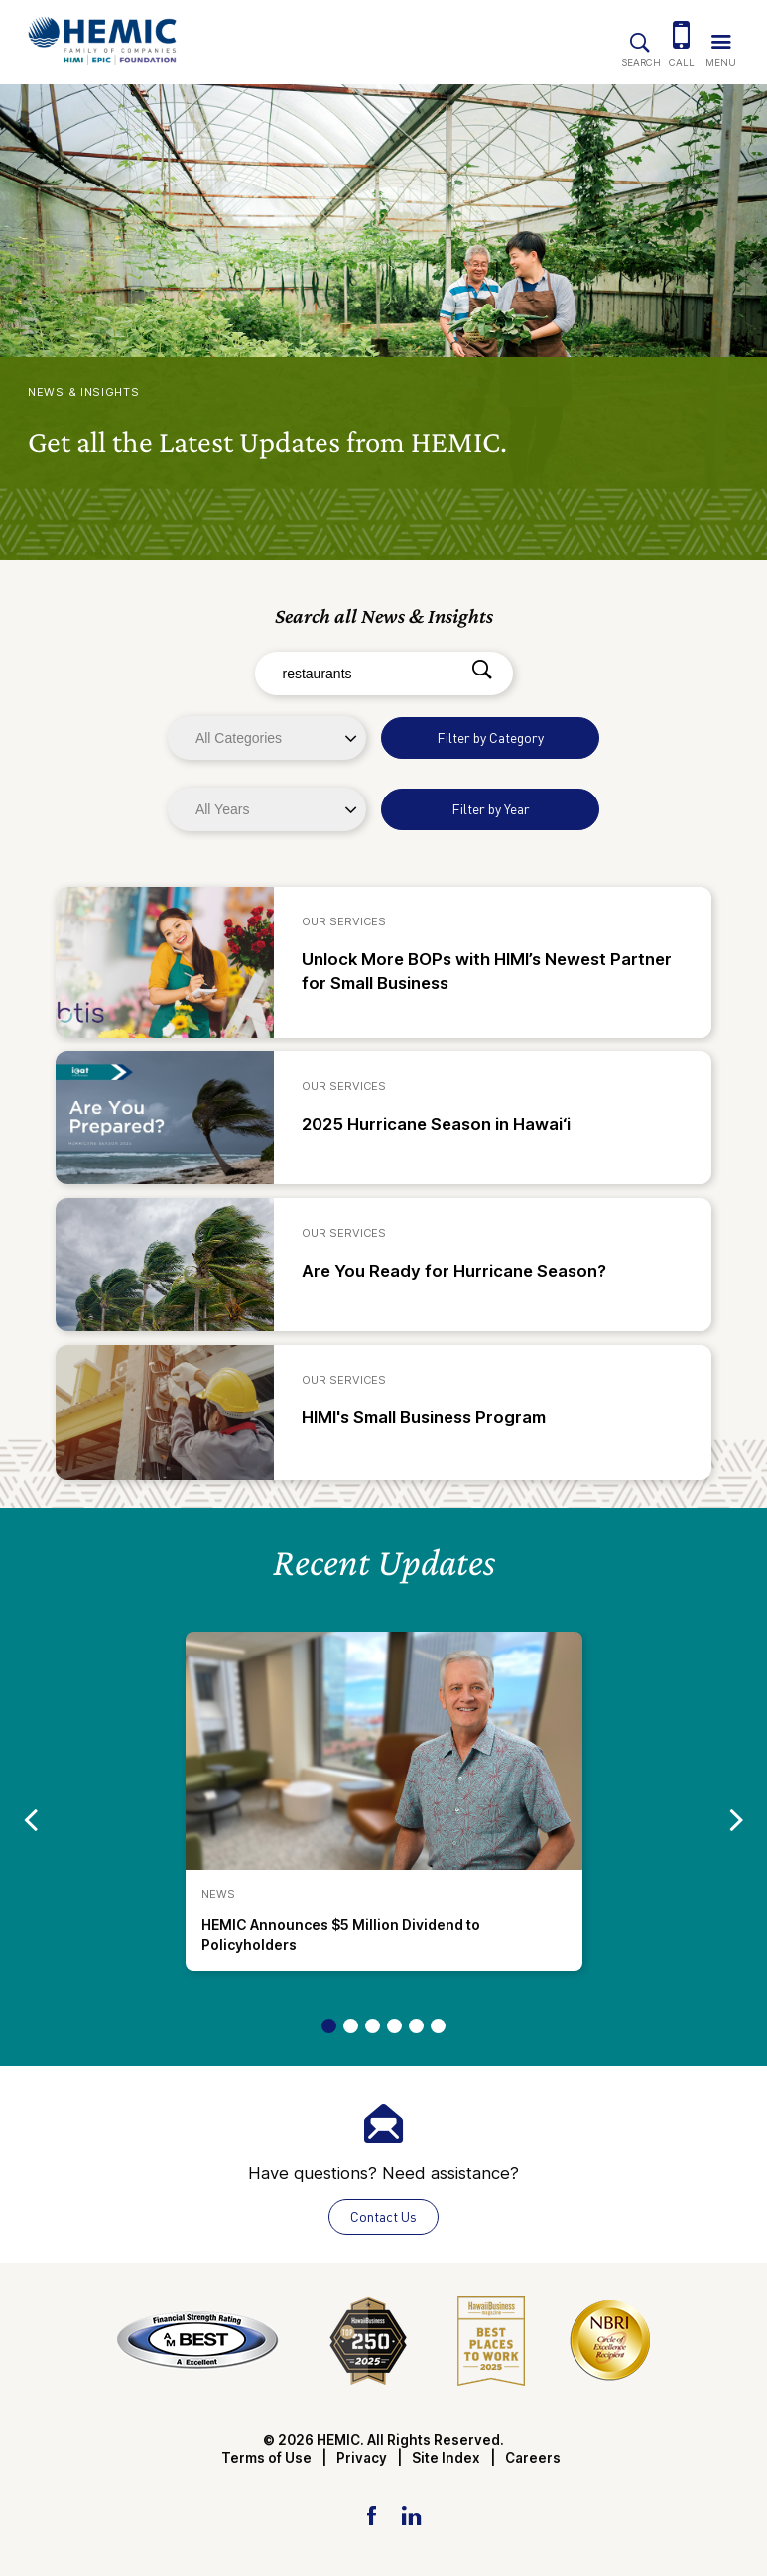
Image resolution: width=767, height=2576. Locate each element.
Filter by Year (490, 808)
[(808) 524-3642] (682, 37)
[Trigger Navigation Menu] (720, 37)
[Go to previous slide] (30, 1818)
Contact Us (383, 2216)
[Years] (267, 809)
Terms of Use (266, 2458)
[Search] (481, 670)
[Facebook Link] (371, 2514)
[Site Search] (640, 39)
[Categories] (267, 738)
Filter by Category (490, 737)
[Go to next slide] (736, 1818)
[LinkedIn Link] (411, 2514)
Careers (533, 2458)
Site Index (446, 2458)
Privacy (361, 2458)
